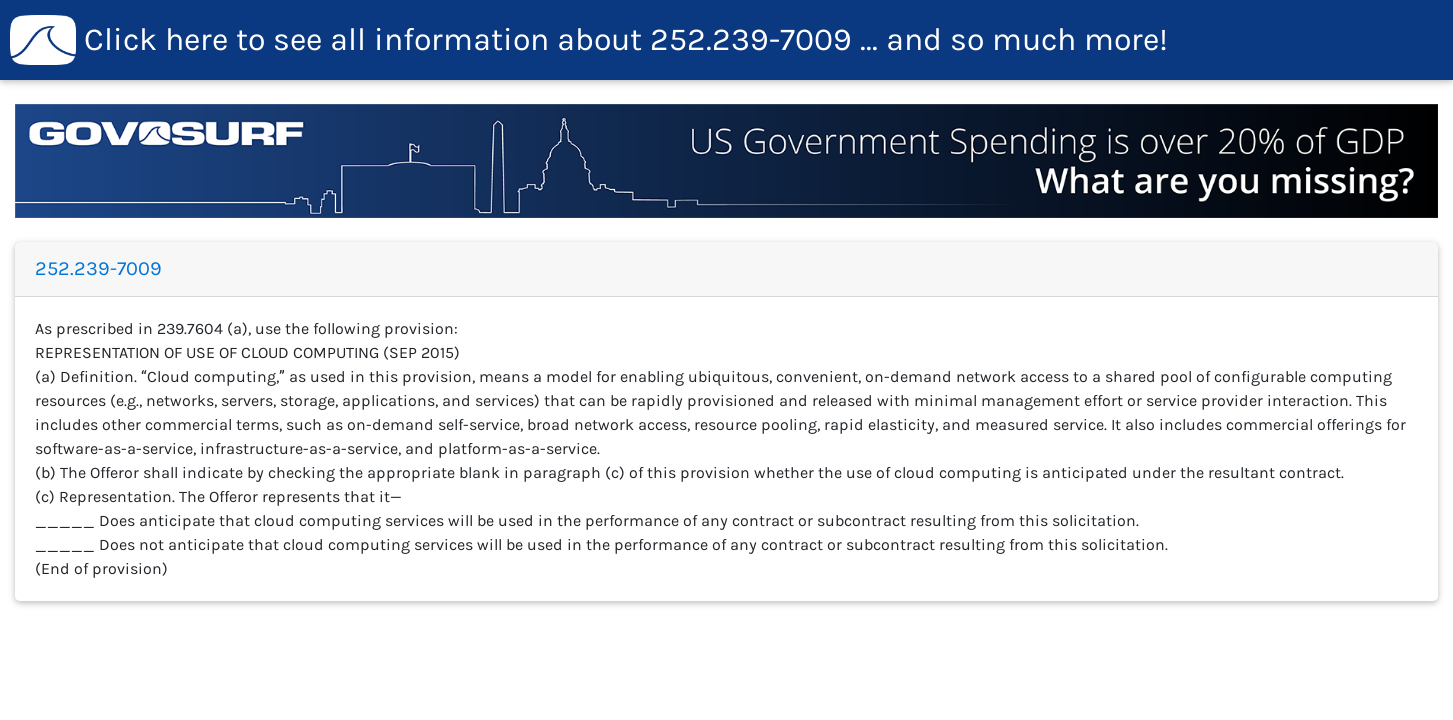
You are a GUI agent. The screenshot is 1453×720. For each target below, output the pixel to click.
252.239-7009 (589, 40)
